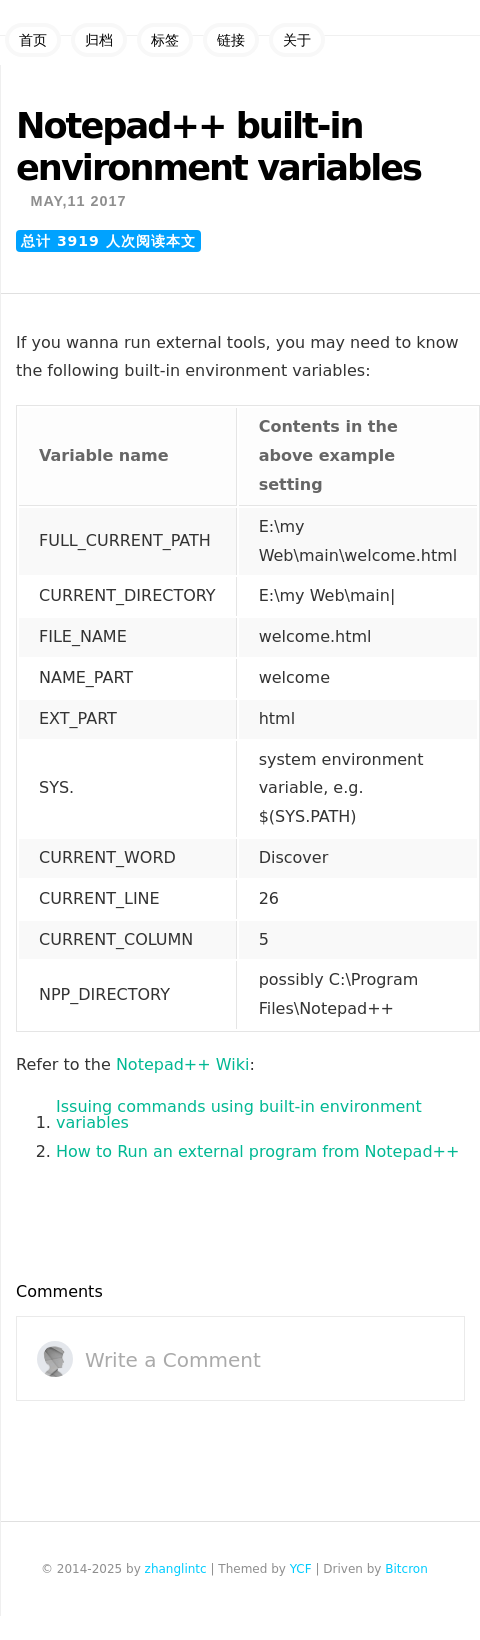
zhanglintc (176, 1569)
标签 (165, 40)
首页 (33, 40)
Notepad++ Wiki (183, 1065)
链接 (231, 40)
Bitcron (406, 1569)
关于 (297, 40)
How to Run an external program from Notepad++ (257, 1152)
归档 (99, 40)
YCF (301, 1569)
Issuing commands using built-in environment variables (239, 1115)
